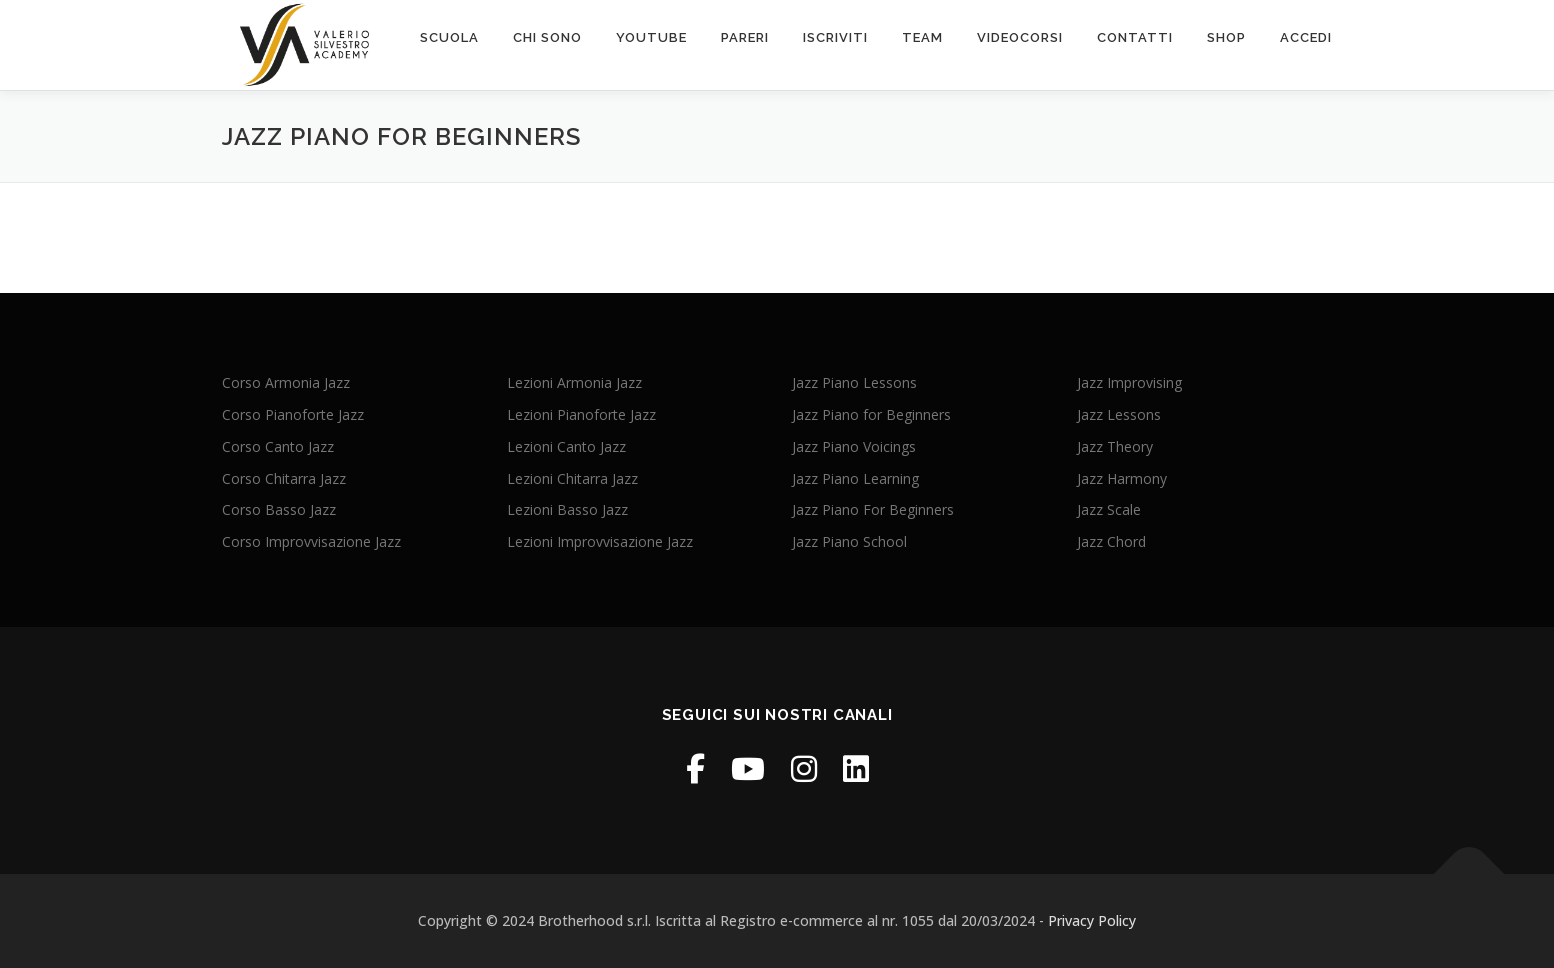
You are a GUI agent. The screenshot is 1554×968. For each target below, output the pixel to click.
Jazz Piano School (849, 541)
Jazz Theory (1115, 446)
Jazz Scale (1109, 509)
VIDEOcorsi (1020, 37)
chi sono (547, 37)
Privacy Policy (1092, 920)
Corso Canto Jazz (278, 446)
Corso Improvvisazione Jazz (311, 541)
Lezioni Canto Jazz (566, 446)
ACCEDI (1306, 37)
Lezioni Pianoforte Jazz (581, 414)
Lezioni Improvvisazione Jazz (600, 541)
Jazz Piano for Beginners (871, 414)
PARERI (745, 37)
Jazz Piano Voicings (854, 446)
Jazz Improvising (1129, 382)
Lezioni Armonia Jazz (574, 382)
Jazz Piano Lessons (854, 382)
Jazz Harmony (1122, 478)
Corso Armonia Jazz (286, 382)
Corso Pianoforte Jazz (293, 414)
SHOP (1226, 37)
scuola (449, 37)
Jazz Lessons (1119, 414)
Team (922, 37)
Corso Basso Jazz (279, 509)
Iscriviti (835, 37)
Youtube (651, 37)
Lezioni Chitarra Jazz (572, 478)
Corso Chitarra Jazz (284, 478)
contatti (1135, 37)
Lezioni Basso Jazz (567, 509)
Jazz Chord (1111, 541)
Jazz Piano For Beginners (873, 509)
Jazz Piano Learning (855, 478)
